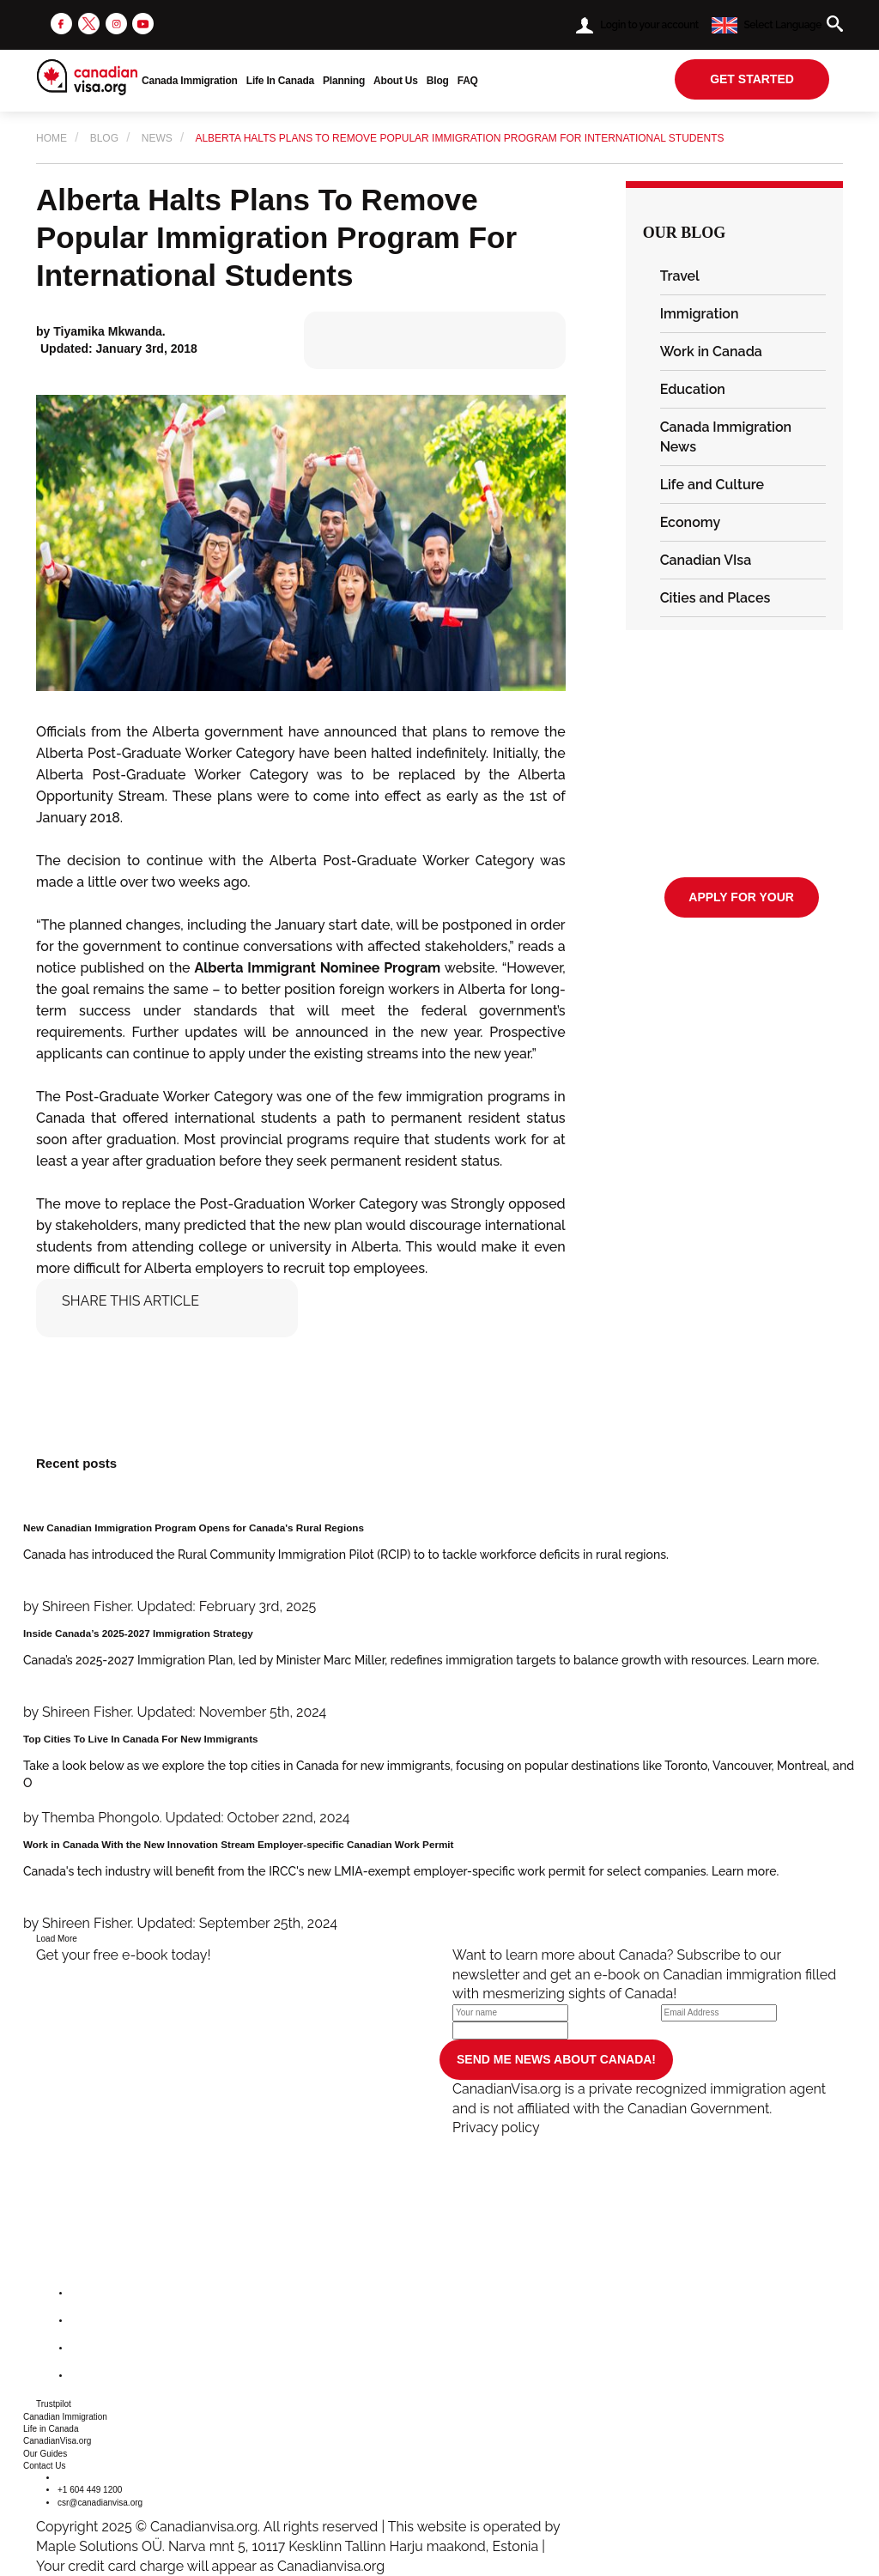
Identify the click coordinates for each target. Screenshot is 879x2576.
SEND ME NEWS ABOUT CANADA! (556, 2059)
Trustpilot (53, 2404)
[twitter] (89, 22)
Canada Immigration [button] (190, 81)
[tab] (743, 276)
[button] (643, 276)
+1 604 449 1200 (90, 2489)
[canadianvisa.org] (87, 77)
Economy (690, 522)
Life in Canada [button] (51, 2429)
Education (692, 389)
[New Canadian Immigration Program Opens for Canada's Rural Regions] (439, 1568)
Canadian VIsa (706, 560)
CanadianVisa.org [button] (57, 2441)
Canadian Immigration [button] (65, 2416)
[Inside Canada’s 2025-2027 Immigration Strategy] (439, 1674)
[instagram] (116, 22)
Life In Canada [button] (280, 81)
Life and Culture (712, 484)
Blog (438, 81)
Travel (680, 276)
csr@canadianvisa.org (100, 2502)
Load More (56, 1938)
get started (752, 79)
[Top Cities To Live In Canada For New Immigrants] (439, 1779)
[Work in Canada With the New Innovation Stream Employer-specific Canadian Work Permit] (439, 1885)
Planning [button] (344, 81)
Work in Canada (711, 351)
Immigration (699, 314)
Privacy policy (496, 2127)
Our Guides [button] (45, 2453)
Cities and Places (715, 598)
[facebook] (61, 22)
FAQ (468, 81)
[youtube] (143, 22)
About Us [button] (395, 81)
